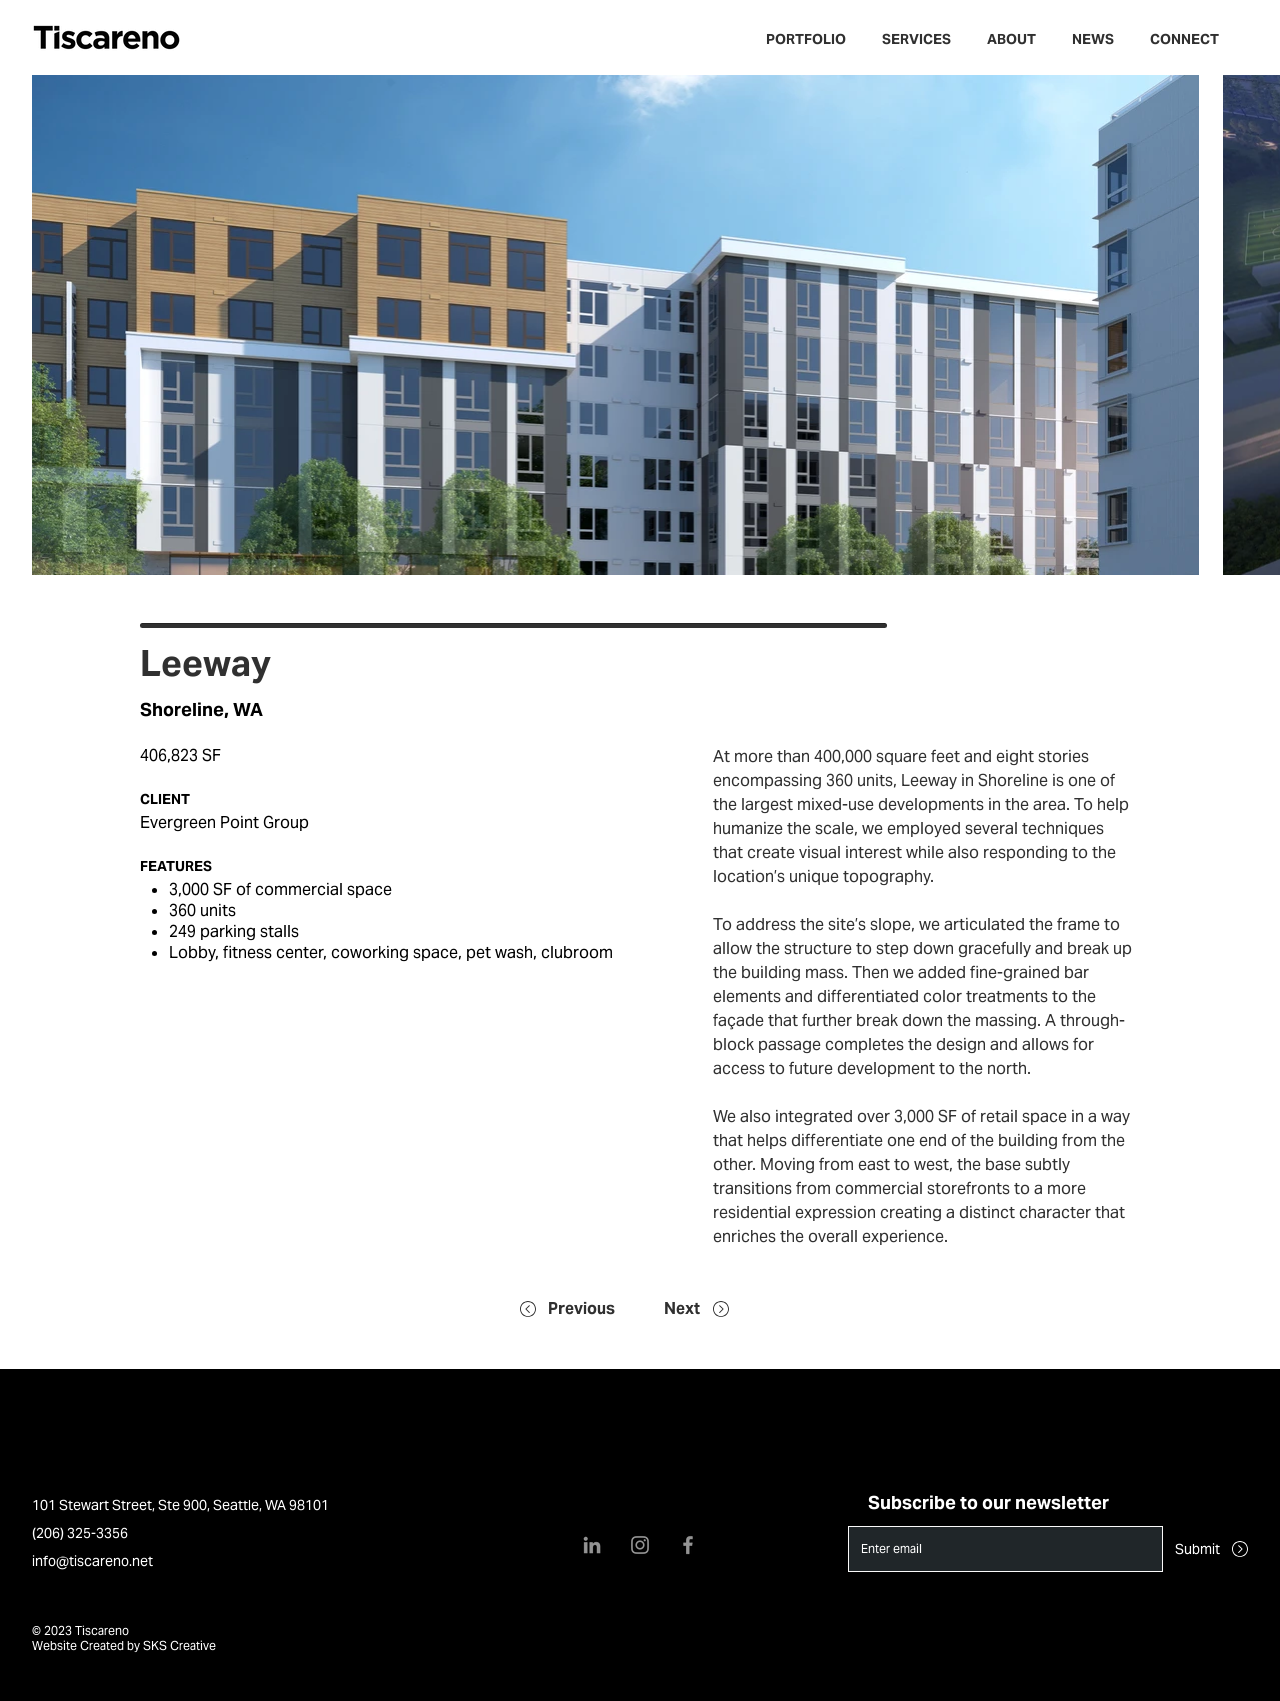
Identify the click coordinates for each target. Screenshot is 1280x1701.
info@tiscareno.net (92, 1561)
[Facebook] (688, 1545)
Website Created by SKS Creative (124, 1645)
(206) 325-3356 (80, 1533)
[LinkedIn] (592, 1545)
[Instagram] (640, 1545)
